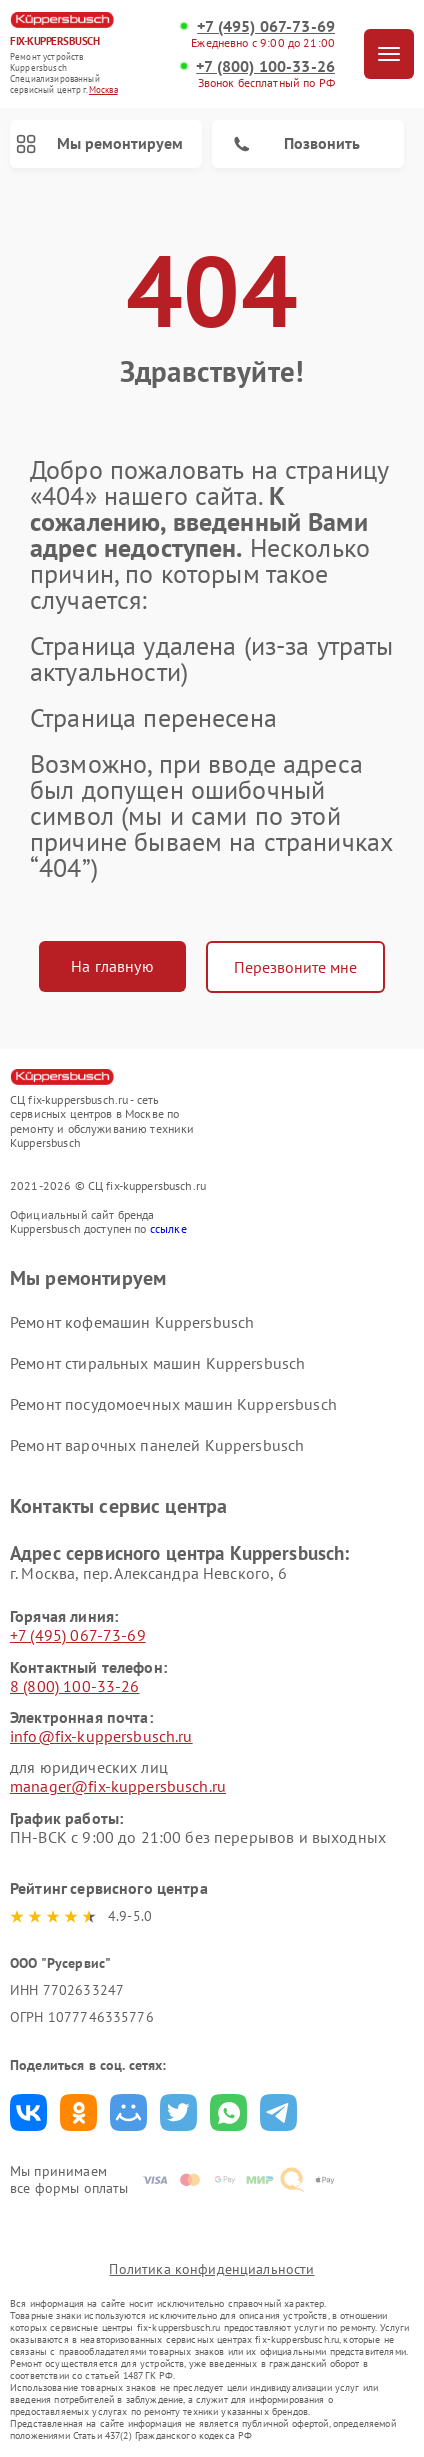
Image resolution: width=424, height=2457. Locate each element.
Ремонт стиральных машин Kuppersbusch (157, 1363)
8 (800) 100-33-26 (75, 1686)
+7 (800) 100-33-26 (265, 66)
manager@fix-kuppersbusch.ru (118, 1786)
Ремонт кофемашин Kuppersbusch (132, 1322)
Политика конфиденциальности (211, 2269)
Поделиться (28, 2112)
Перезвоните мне (295, 967)
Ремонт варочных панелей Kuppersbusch (157, 1445)
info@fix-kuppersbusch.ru (101, 1736)
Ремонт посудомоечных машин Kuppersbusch (173, 1404)
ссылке (168, 1228)
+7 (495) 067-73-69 (266, 26)
